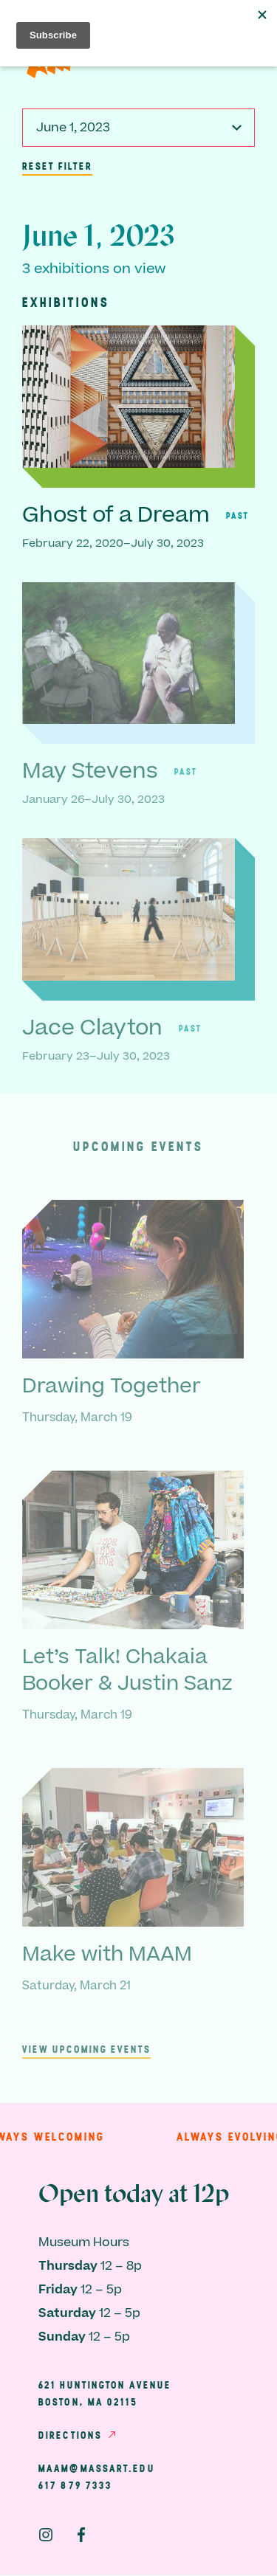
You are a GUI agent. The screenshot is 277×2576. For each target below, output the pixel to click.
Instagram (46, 2535)
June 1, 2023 (73, 128)
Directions (70, 2435)
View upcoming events (86, 2049)
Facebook (81, 2535)
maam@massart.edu (96, 2468)
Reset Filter (57, 166)
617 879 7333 (75, 2485)
